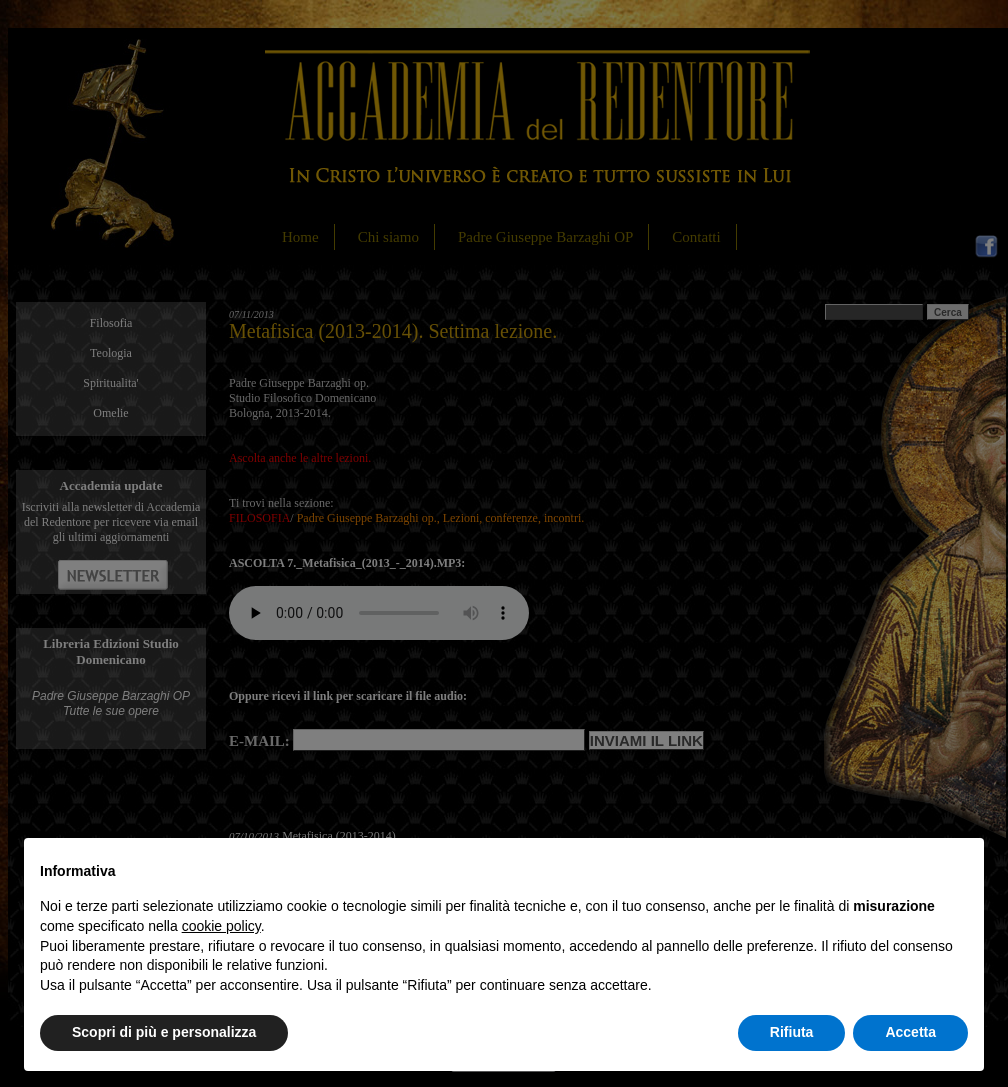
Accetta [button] (910, 1032)
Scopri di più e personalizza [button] (164, 1032)
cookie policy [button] (221, 926)
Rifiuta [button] (792, 1032)
